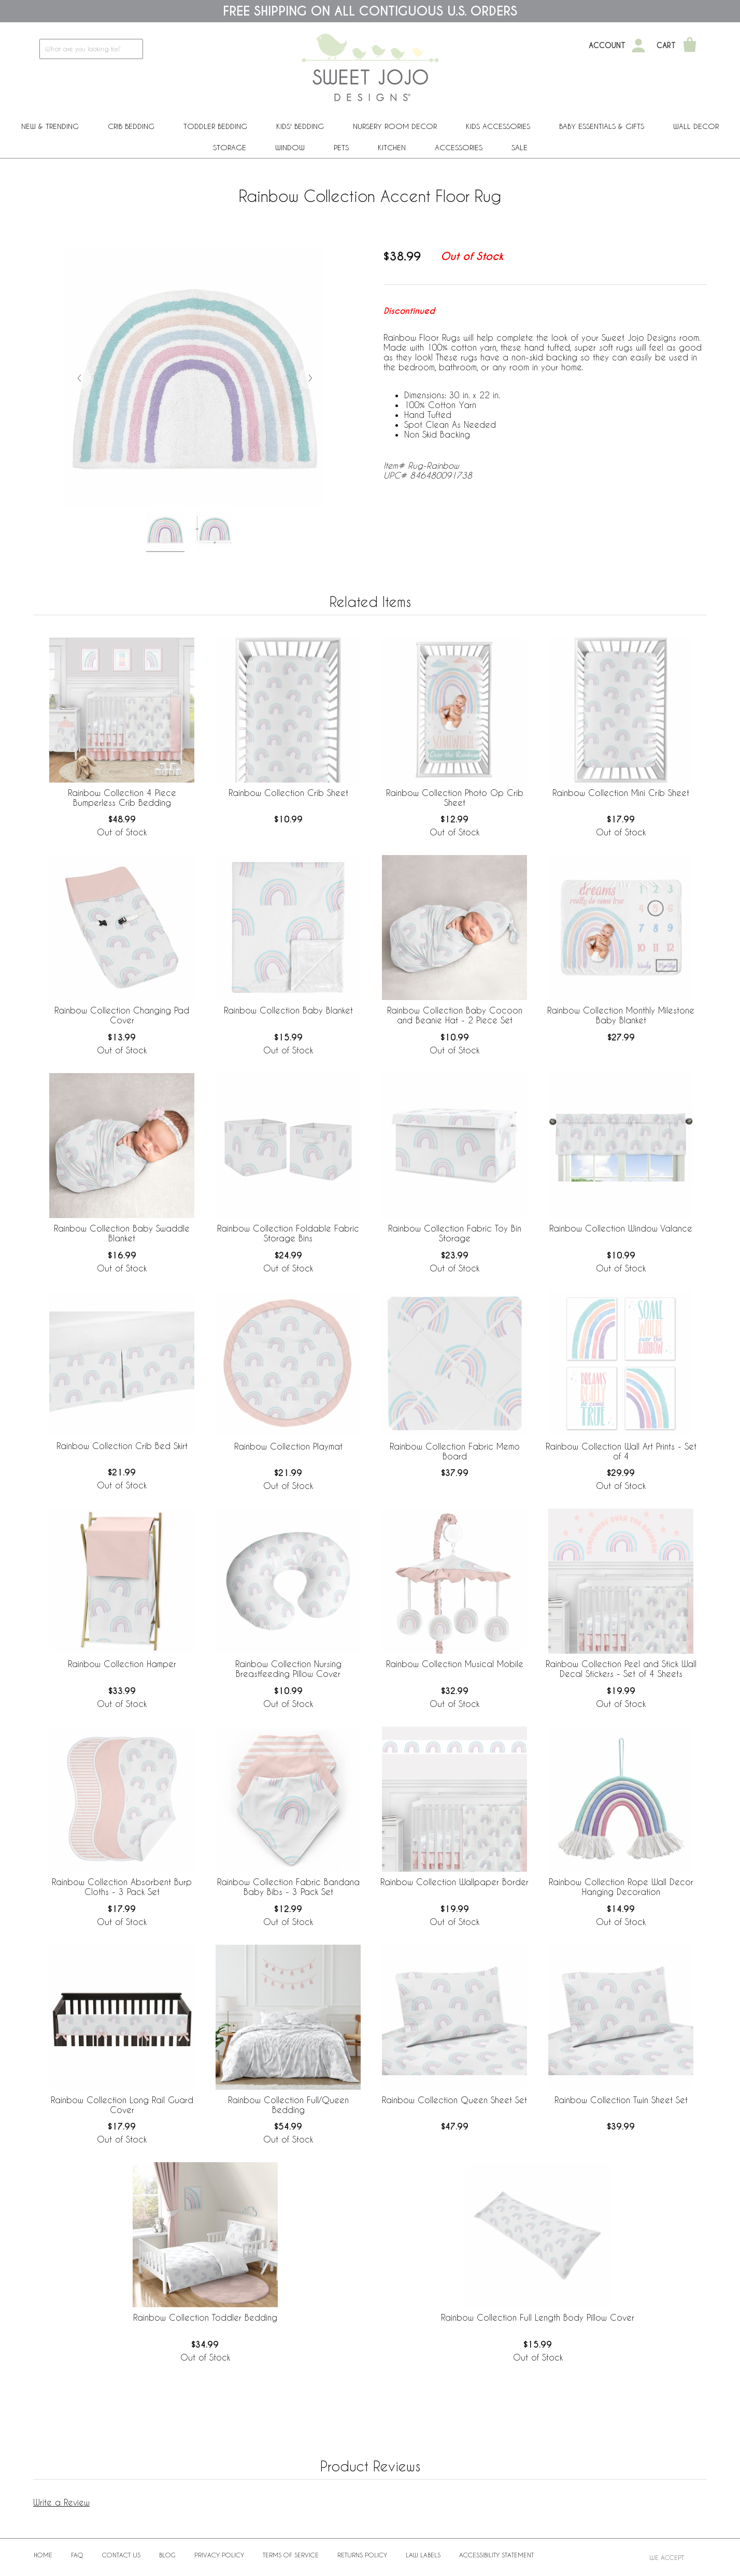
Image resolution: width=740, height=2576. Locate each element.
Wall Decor (696, 126)
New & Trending (50, 126)
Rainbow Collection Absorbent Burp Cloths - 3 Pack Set (122, 1887)
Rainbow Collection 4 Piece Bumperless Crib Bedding (122, 797)
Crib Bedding (131, 126)
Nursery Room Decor (395, 126)
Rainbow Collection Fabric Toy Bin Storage (454, 1233)
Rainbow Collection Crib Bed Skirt (122, 1446)
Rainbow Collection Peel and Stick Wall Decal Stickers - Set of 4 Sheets (621, 1668)
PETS (341, 147)
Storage (229, 147)
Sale (519, 147)
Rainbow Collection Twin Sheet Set (621, 2100)
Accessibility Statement (496, 2554)
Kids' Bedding (300, 126)
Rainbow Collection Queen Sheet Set (454, 2100)
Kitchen (392, 147)
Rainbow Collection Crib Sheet (288, 793)
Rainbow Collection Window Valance (620, 1228)
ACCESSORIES (458, 147)
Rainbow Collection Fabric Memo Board (455, 1451)
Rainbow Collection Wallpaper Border (454, 1882)
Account (607, 45)
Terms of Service (291, 2554)
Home (43, 2554)
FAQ (77, 2554)
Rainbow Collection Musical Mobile (454, 1664)
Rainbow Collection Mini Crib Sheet (620, 793)
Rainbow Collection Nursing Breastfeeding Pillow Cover (288, 1668)
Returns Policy (362, 2554)
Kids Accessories (498, 126)
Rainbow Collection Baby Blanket (288, 1010)
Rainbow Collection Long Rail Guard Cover (122, 2105)
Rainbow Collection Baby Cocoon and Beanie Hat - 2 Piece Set (454, 1015)
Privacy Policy (219, 2554)
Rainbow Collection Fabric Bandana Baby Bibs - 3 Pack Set (288, 1887)
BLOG (167, 2554)
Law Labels (423, 2554)
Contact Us (121, 2554)
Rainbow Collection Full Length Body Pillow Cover (537, 2317)
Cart (666, 45)
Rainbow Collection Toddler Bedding (205, 2317)
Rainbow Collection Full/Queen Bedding (288, 2105)
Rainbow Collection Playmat (288, 1446)
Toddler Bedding (215, 126)
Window (290, 147)
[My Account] (638, 45)
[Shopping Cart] (690, 45)
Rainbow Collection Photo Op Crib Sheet (454, 797)
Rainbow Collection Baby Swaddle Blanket (122, 1233)
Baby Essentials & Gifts (601, 126)
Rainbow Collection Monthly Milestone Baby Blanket (620, 1015)
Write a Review (61, 2502)
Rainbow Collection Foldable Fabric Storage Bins (288, 1233)
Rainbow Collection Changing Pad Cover (121, 1015)
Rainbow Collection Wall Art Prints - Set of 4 (621, 1451)
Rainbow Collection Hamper (122, 1664)
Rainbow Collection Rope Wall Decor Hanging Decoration (621, 1887)
